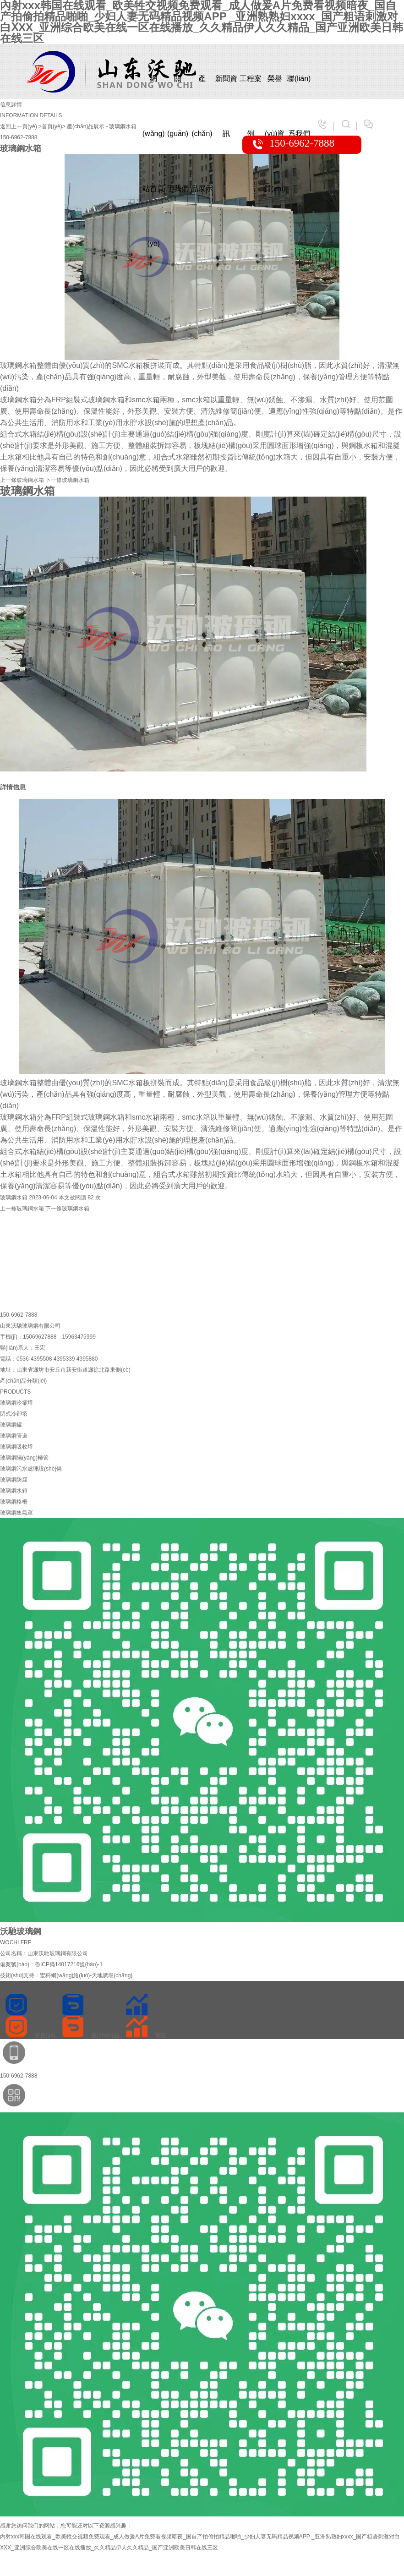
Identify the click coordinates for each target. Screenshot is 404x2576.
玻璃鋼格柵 (13, 1502)
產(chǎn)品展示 (202, 90)
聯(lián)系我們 (299, 90)
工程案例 (251, 90)
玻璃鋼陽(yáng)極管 (24, 1458)
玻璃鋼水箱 (122, 126)
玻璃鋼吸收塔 (16, 1447)
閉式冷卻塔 (13, 1414)
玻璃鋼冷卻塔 (16, 1403)
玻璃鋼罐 (11, 1425)
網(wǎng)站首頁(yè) (153, 90)
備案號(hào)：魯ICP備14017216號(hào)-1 (51, 1964)
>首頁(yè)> (52, 126)
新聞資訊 (226, 90)
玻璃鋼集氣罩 (16, 1513)
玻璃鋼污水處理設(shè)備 (31, 1469)
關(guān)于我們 (178, 90)
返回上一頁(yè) (18, 126)
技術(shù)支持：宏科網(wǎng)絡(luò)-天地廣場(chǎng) (66, 1975)
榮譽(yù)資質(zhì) (275, 90)
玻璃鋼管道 (13, 1436)
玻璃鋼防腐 (13, 1480)
